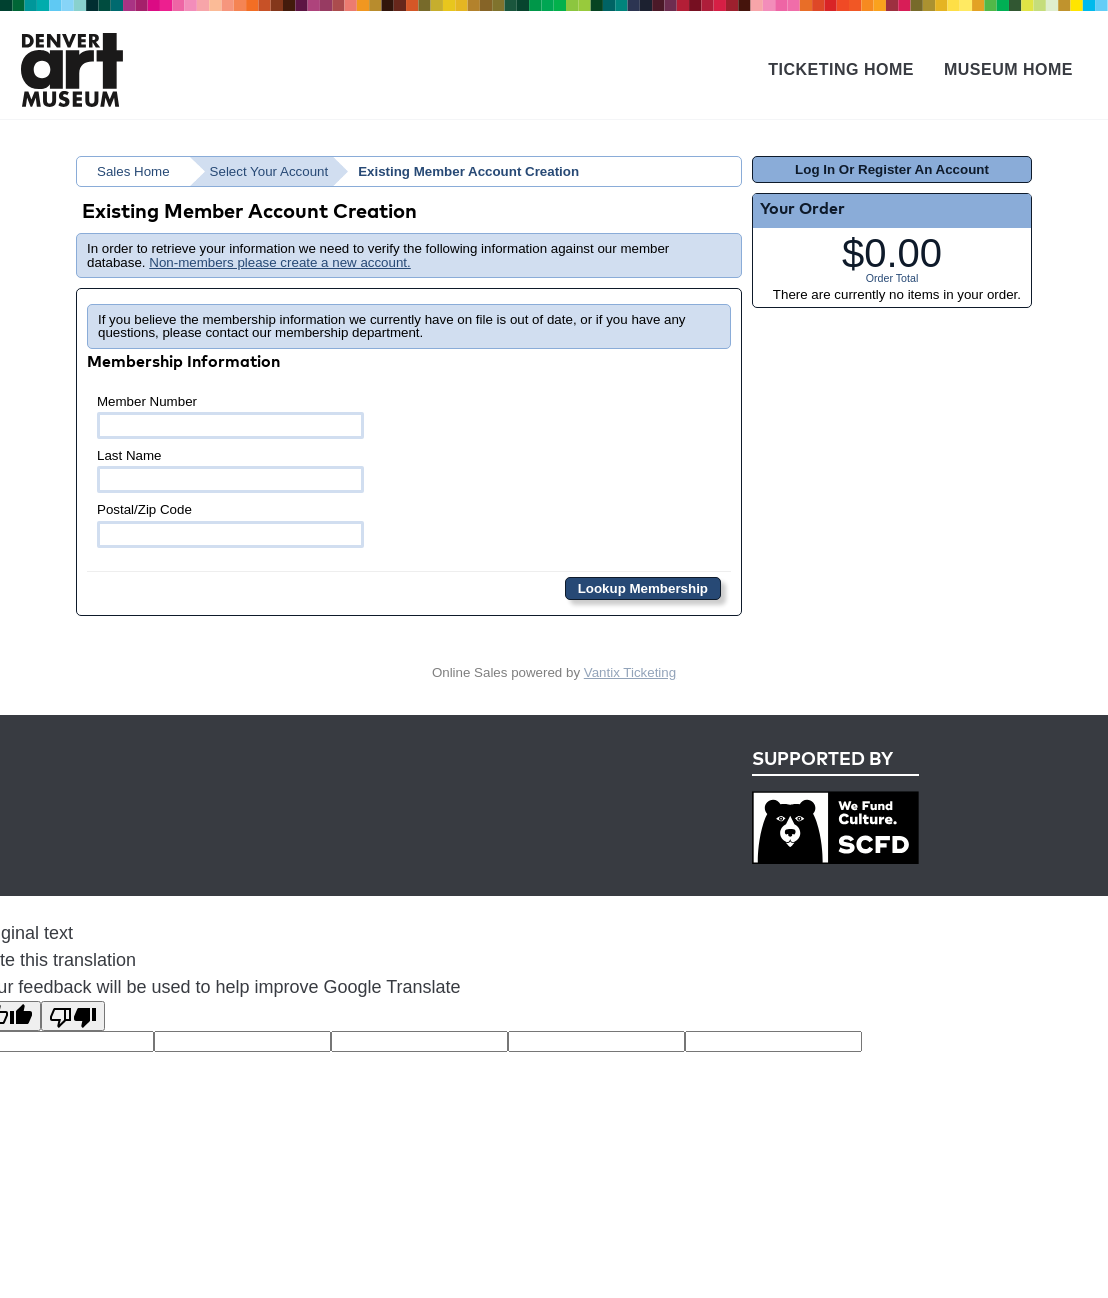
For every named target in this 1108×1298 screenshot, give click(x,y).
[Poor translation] (73, 1016)
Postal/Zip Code (230, 524)
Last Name (230, 470)
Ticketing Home (841, 69)
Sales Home (133, 171)
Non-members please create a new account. (280, 262)
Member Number (230, 416)
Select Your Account (269, 171)
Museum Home (1008, 69)
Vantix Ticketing (630, 672)
